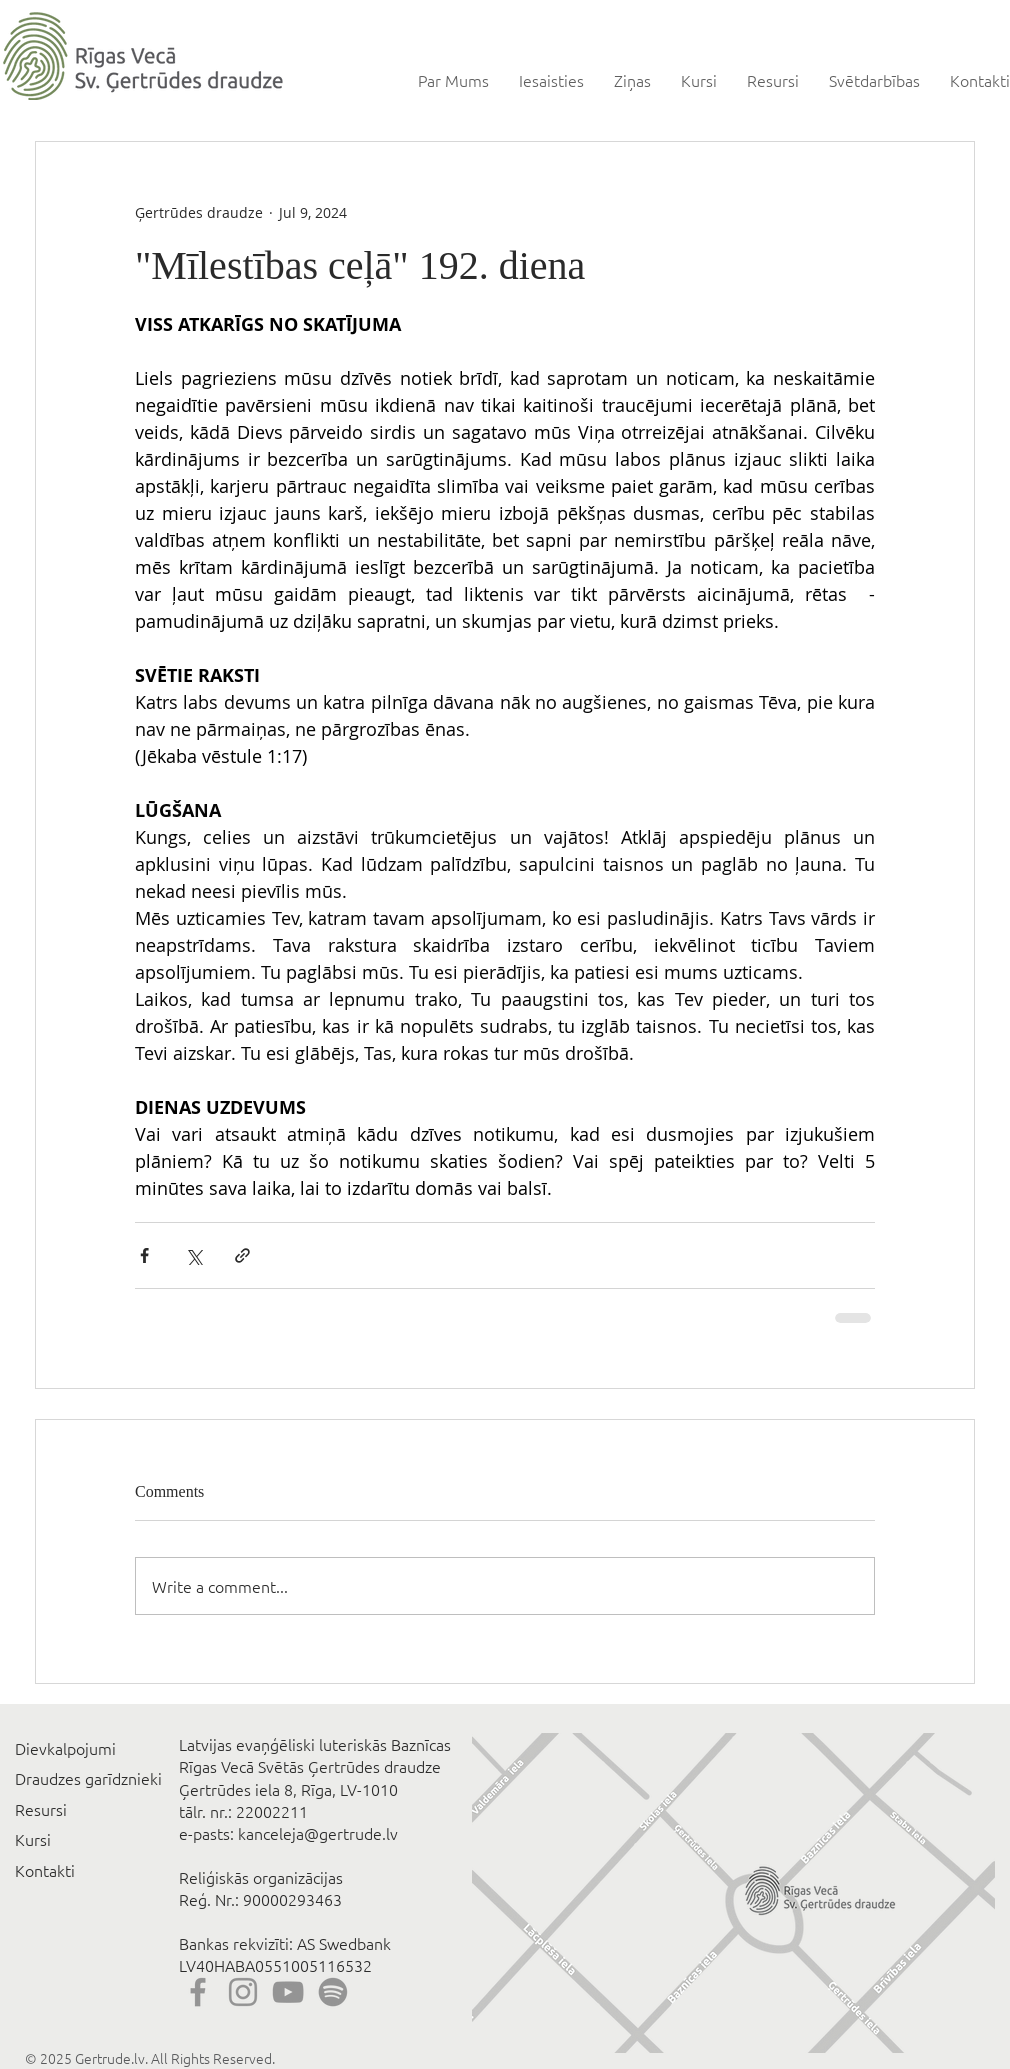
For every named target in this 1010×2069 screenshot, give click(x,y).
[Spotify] (333, 1992)
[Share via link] (242, 1255)
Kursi (33, 1839)
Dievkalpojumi (65, 1748)
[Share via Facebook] (144, 1255)
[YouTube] (288, 1992)
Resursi (41, 1809)
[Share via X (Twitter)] (193, 1255)
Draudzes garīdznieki (88, 1778)
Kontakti (45, 1870)
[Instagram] (243, 1992)
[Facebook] (198, 1992)
